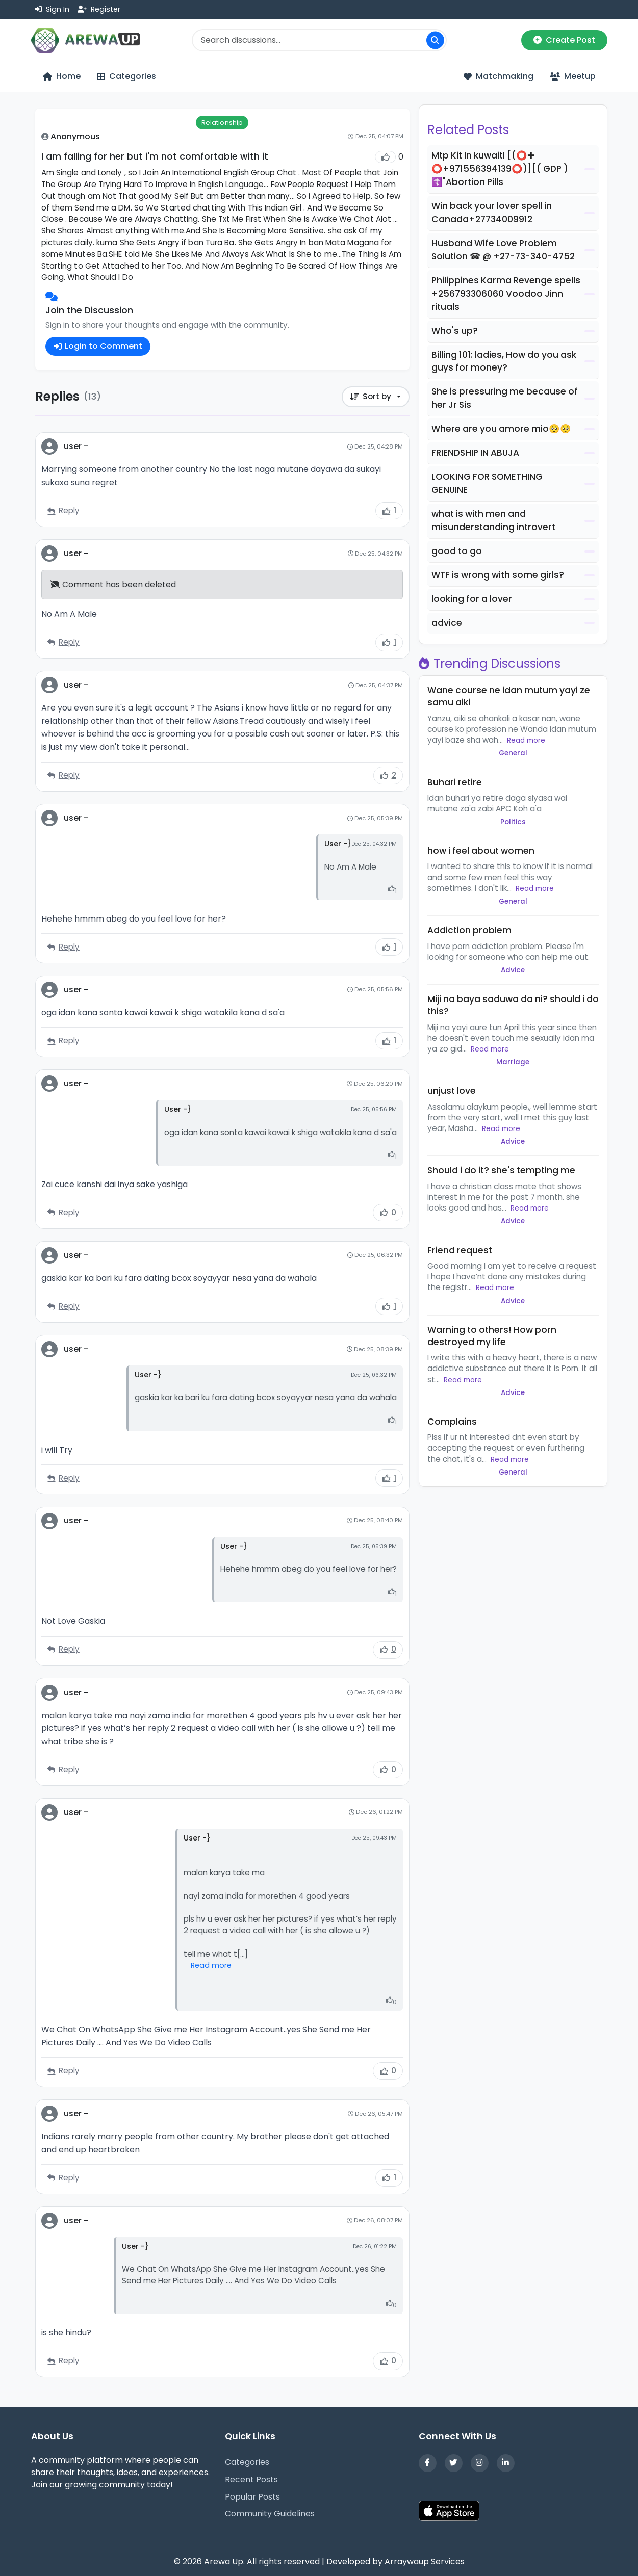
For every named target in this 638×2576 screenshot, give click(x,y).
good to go (456, 551)
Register (99, 9)
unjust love (451, 1091)
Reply (63, 511)
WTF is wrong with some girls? (497, 575)
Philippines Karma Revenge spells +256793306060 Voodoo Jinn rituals (505, 293)
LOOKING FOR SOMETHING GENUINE (487, 483)
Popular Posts (252, 2497)
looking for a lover (471, 599)
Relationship (222, 122)
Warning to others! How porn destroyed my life (491, 1336)
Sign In (52, 9)
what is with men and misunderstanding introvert (493, 520)
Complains (452, 1421)
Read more (211, 1966)
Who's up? (454, 331)
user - (76, 447)
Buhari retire (454, 782)
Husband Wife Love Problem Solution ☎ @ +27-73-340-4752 (503, 249)
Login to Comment (98, 346)
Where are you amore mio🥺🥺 (501, 429)
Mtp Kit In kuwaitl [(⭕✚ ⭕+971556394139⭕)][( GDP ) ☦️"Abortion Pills (499, 168)
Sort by (369, 396)
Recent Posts (251, 2479)
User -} (337, 844)
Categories (247, 2462)
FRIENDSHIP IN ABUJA (475, 452)
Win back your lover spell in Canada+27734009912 (491, 212)
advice (446, 623)
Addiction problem (469, 930)
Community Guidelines (270, 2513)
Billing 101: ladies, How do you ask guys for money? (503, 361)
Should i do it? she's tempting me (501, 1170)
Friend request (459, 1250)
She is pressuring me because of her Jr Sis (504, 398)
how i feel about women (480, 851)
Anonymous (75, 136)
